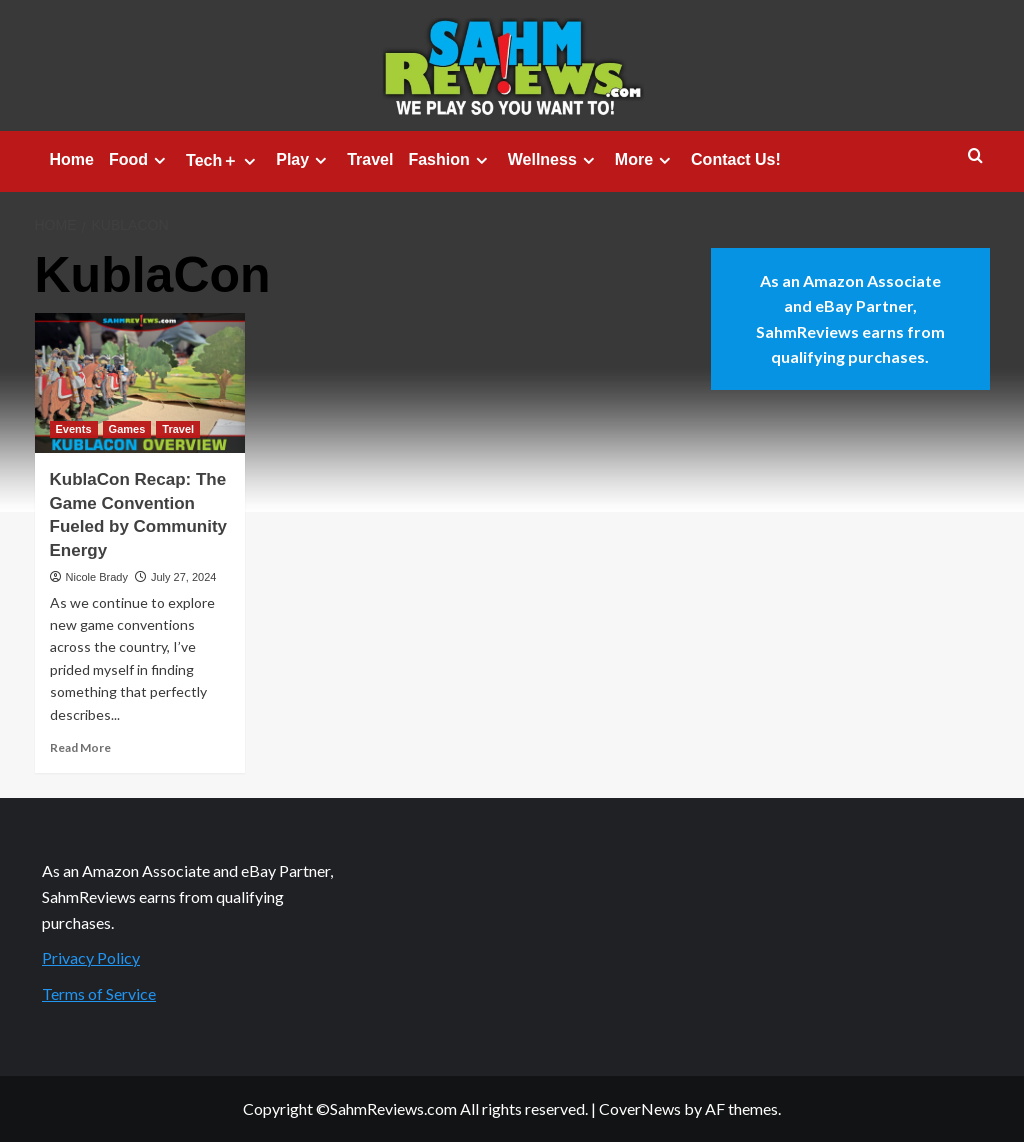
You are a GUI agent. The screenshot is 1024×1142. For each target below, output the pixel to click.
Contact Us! (736, 159)
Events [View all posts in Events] (74, 429)
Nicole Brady (97, 577)
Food (140, 160)
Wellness (554, 160)
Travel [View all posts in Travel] (178, 429)
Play (304, 160)
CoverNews (640, 1108)
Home (72, 159)
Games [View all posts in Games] (127, 429)
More (645, 160)
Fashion (450, 160)
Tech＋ (223, 161)
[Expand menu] (159, 160)
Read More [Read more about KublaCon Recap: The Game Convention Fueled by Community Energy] (80, 747)
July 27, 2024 (183, 577)
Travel (370, 159)
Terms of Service (99, 993)
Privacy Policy (91, 957)
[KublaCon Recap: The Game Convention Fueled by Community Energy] (140, 383)
